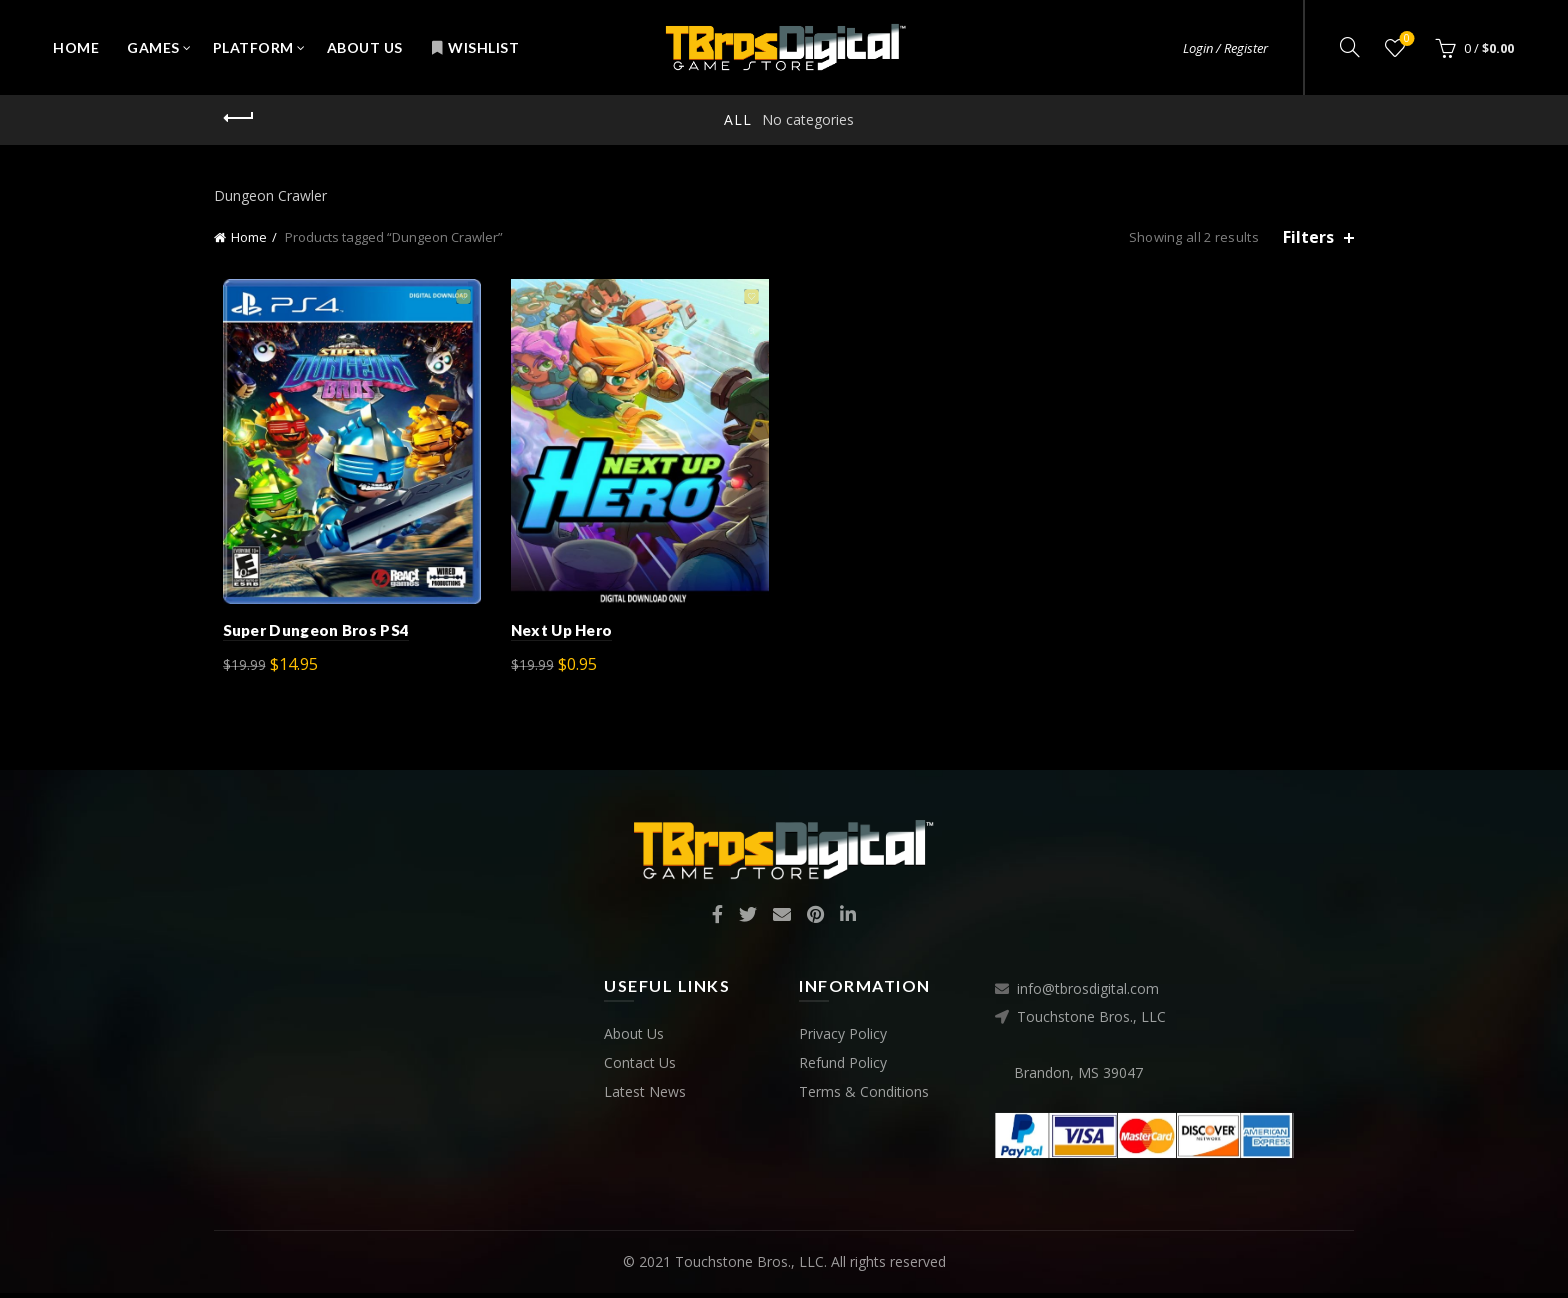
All (738, 119)
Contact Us (640, 1067)
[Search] (1350, 47)
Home (76, 47)
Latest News (645, 1096)
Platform (253, 47)
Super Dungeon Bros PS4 (307, 635)
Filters (1308, 237)
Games (153, 47)
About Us (365, 47)
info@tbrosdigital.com (1088, 994)
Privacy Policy (843, 1038)
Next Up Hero (558, 635)
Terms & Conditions (864, 1096)
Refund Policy (843, 1067)
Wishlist (475, 47)
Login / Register (1225, 48)
